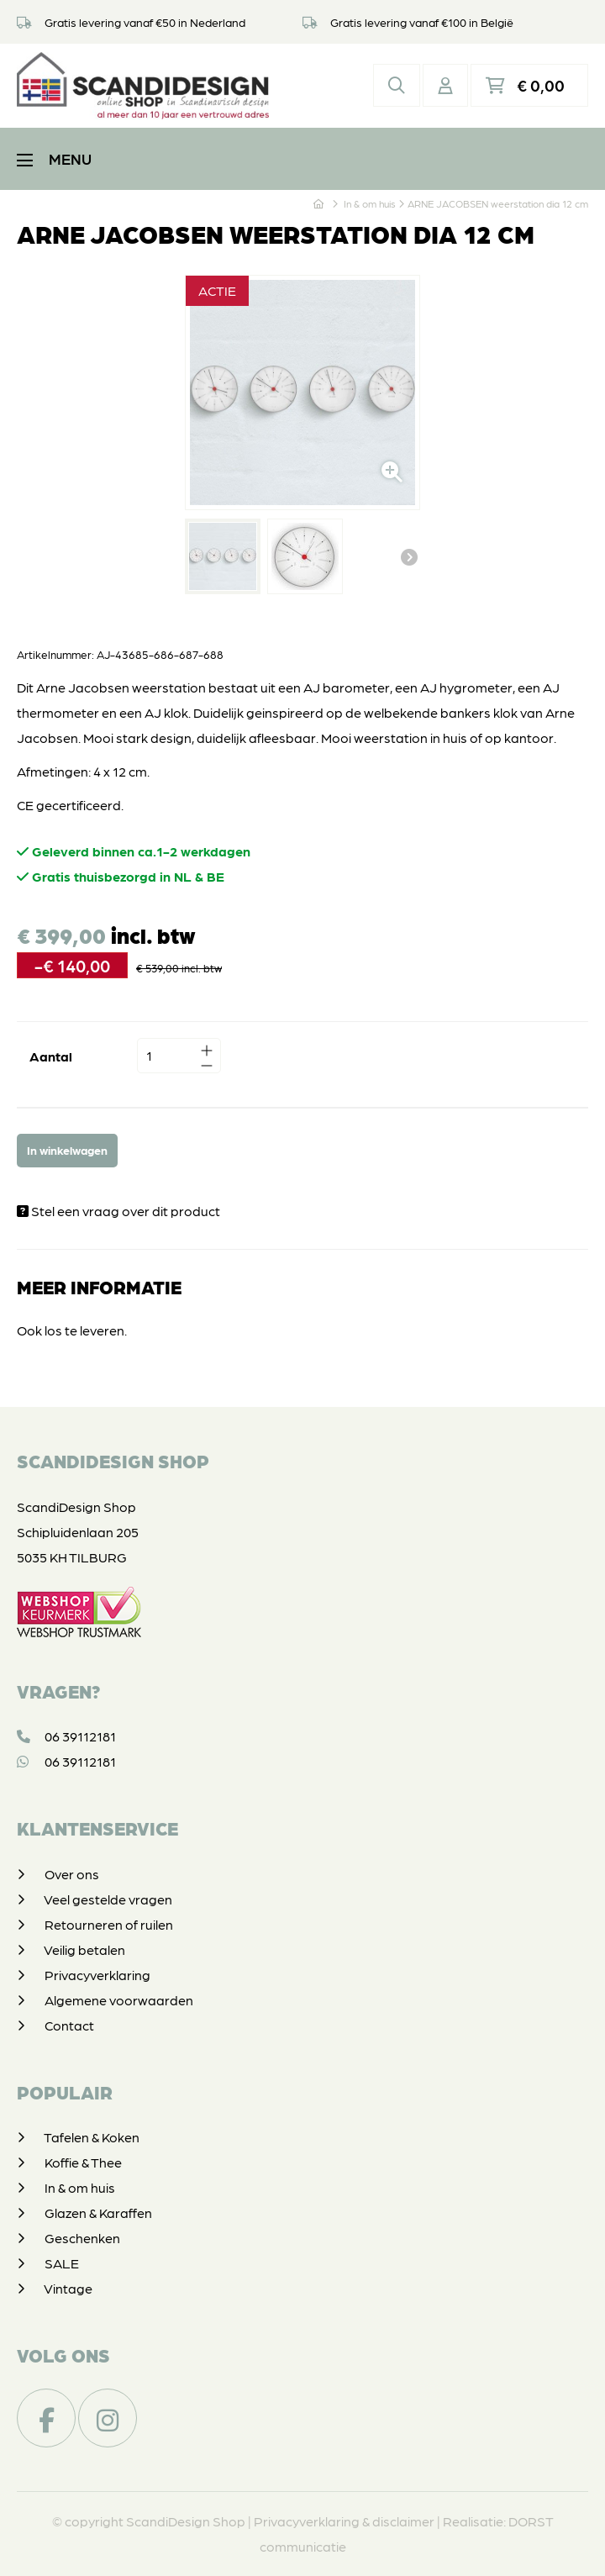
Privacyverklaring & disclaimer (344, 2521)
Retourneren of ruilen (109, 1924)
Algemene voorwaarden (119, 2000)
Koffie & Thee (83, 2162)
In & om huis (80, 2187)
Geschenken (82, 2238)
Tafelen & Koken (91, 2137)
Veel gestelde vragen (108, 1899)
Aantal (50, 1056)
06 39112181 (66, 1736)
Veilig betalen (84, 1949)
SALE (62, 2263)
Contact (69, 2025)
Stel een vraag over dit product (118, 1211)
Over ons (72, 1874)
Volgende (409, 556)
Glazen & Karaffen (98, 2212)
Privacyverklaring (97, 1975)
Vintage (68, 2288)
